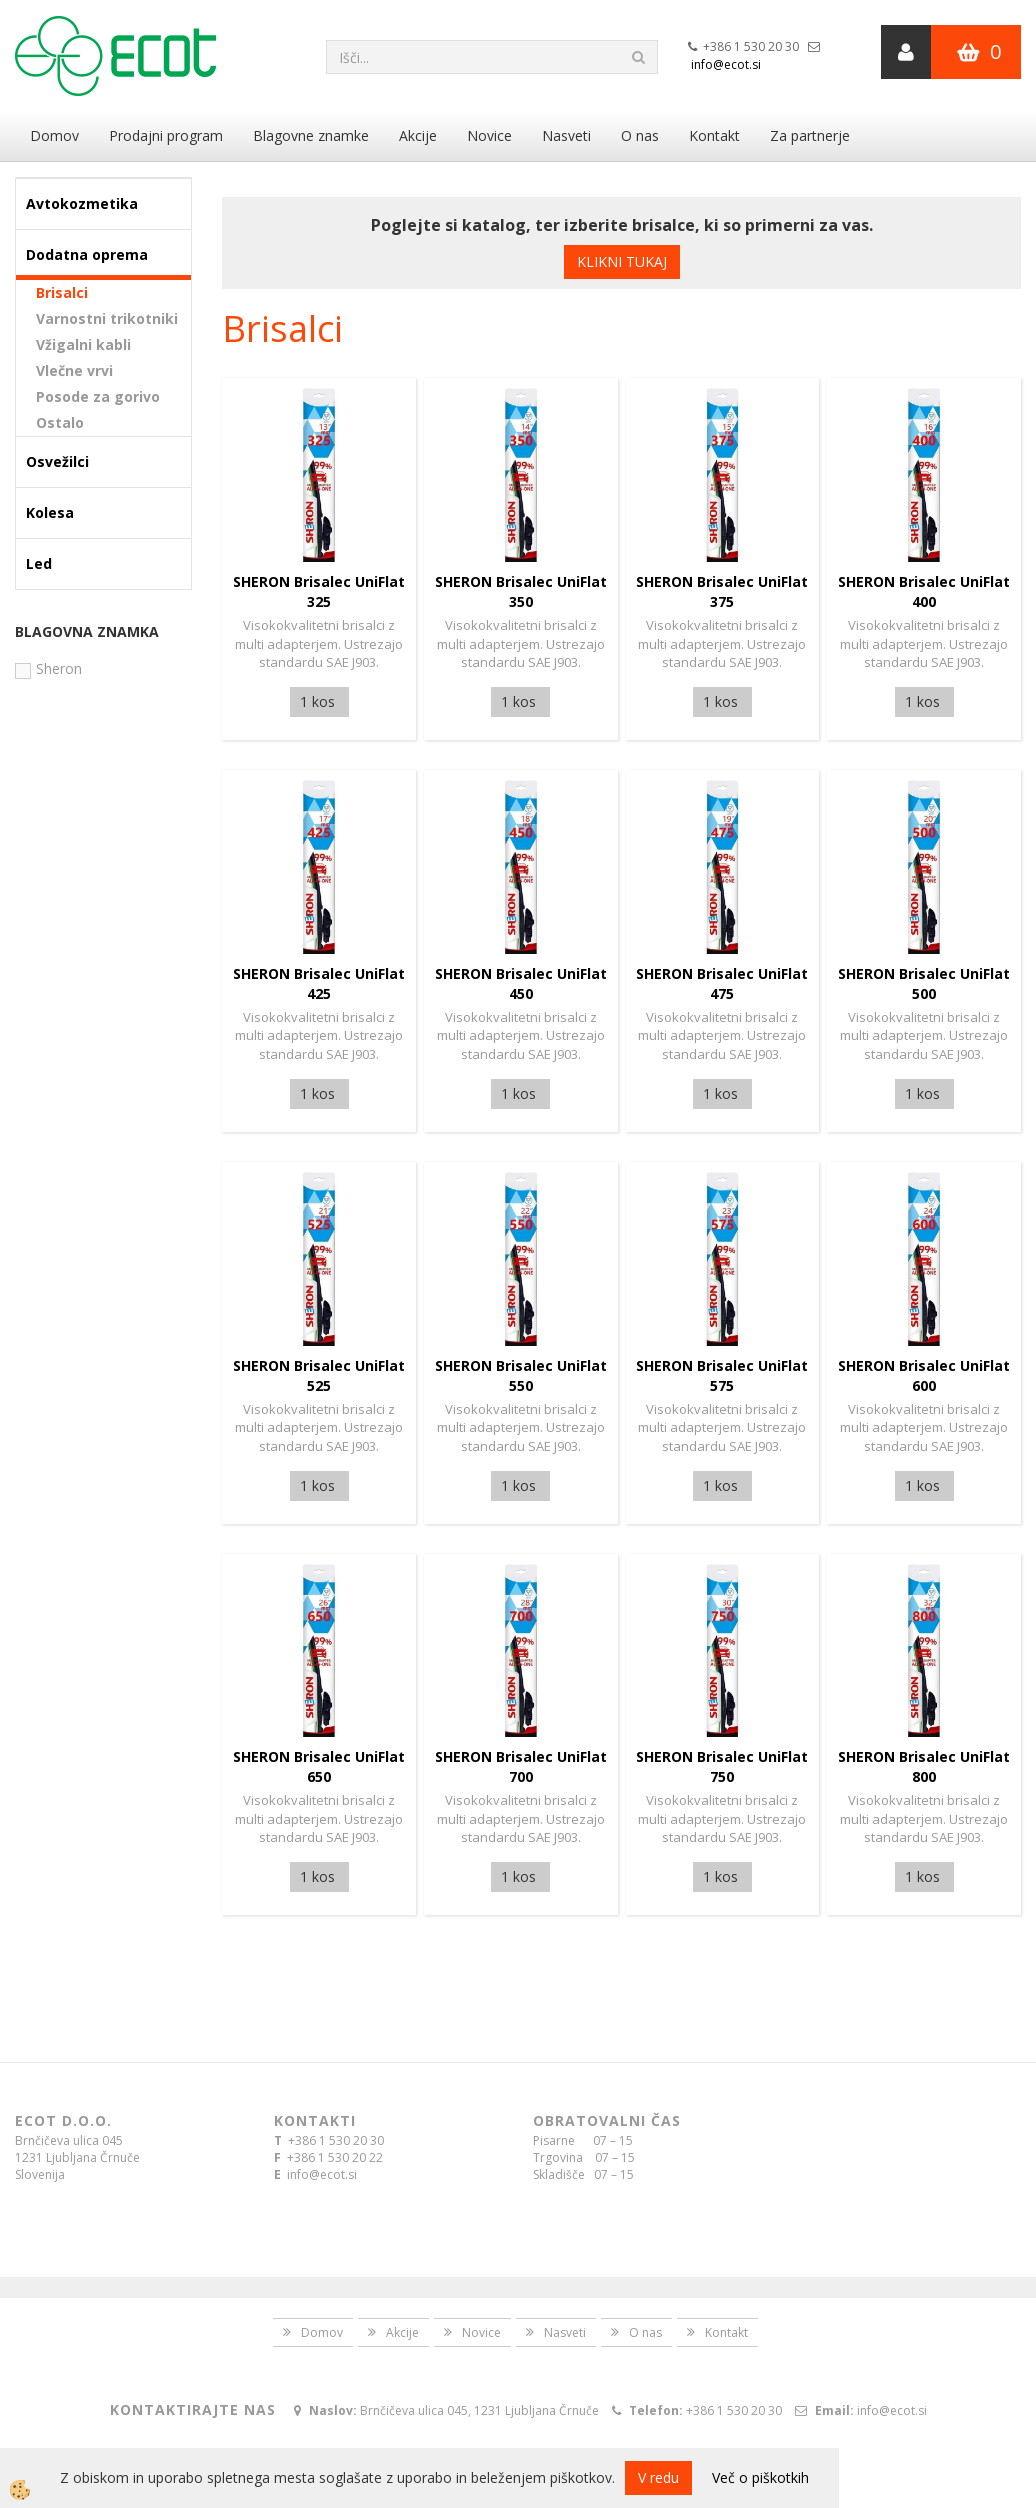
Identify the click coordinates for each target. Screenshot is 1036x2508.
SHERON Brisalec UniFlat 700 (521, 1766)
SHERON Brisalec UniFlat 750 (722, 1766)
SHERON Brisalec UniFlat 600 (924, 1375)
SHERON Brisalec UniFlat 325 (319, 591)
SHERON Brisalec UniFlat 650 (319, 1766)
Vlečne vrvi (74, 370)
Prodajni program (166, 135)
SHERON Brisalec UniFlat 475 (722, 983)
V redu (658, 2477)
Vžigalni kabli (83, 344)
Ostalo (60, 422)
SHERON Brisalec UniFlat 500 (924, 983)
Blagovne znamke (311, 135)
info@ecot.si (726, 64)
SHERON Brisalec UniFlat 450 (521, 983)
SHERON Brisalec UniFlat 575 (722, 1375)
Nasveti (566, 135)
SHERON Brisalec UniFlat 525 (319, 1375)
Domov (54, 135)
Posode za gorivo (98, 396)
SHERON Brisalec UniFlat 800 (924, 1766)
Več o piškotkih (760, 2477)
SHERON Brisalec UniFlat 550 (521, 1375)
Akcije (418, 135)
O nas (640, 135)
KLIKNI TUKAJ (622, 261)
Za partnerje (810, 135)
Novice (489, 135)
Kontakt (714, 135)
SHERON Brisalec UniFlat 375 (722, 591)
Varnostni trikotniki (107, 318)
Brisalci (62, 292)
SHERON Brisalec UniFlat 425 (319, 983)
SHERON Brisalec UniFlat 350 (521, 591)
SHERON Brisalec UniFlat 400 (924, 591)
